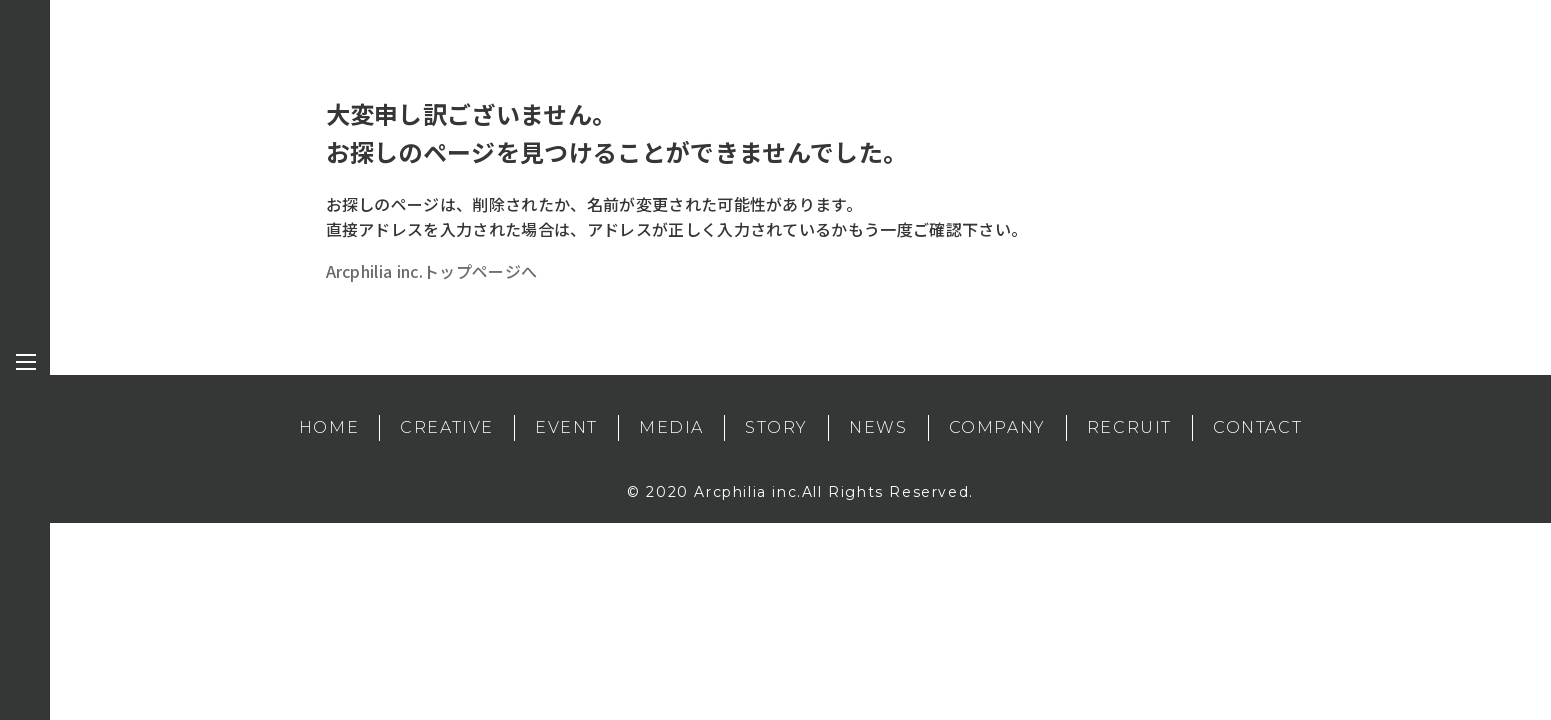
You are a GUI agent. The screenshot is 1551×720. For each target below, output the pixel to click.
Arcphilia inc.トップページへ (432, 271)
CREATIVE (447, 427)
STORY (776, 427)
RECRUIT (1129, 427)
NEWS (878, 427)
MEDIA (671, 427)
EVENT (566, 427)
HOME (329, 427)
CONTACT (1257, 427)
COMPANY (997, 427)
